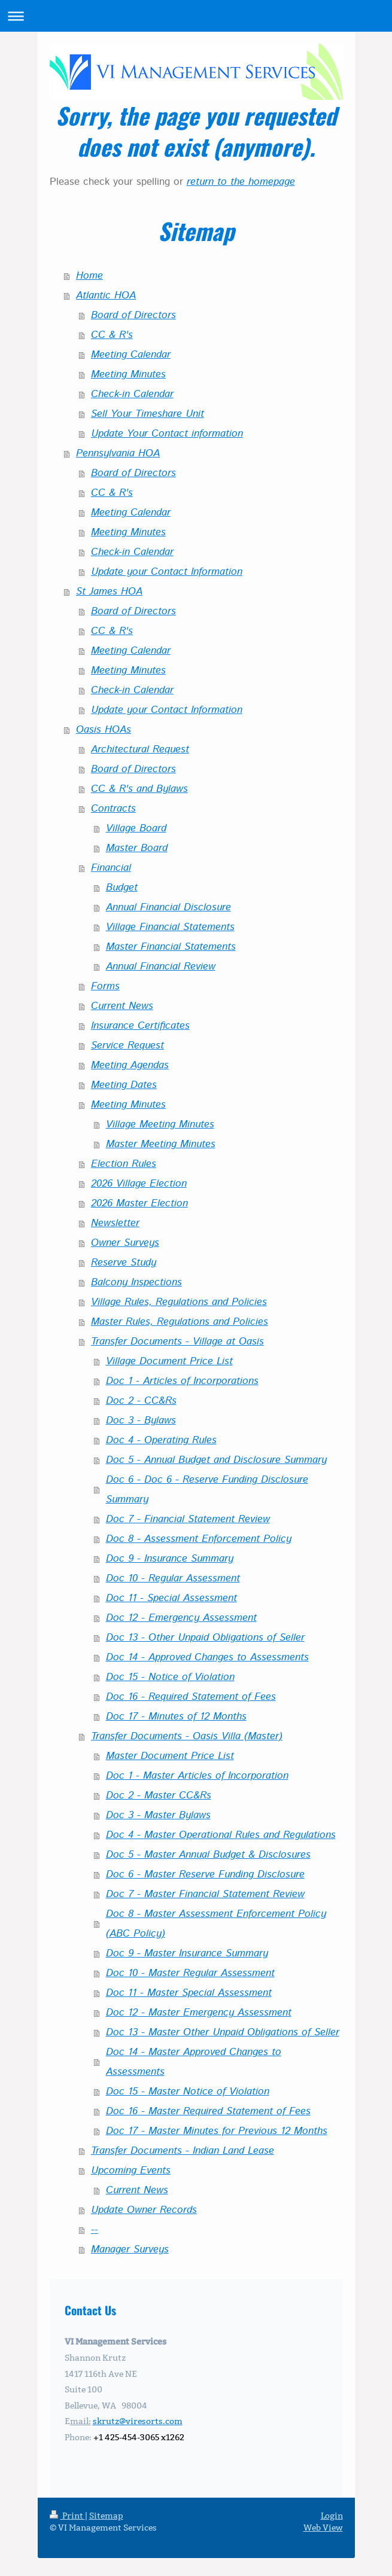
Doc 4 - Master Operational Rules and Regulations (221, 1835)
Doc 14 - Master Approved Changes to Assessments (193, 2062)
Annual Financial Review (160, 966)
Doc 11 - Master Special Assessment (189, 1993)
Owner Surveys (125, 1243)
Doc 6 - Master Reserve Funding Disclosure (205, 1874)
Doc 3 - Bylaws (141, 1420)
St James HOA (109, 591)
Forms (105, 986)
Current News (122, 1006)
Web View (323, 2527)
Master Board (137, 848)
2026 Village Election (139, 1183)
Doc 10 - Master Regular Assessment (190, 1973)
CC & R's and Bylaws (139, 789)
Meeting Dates (124, 1085)
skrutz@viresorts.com (138, 2421)
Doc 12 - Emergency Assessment (181, 1618)
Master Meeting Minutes (160, 1144)
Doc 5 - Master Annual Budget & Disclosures (208, 1855)
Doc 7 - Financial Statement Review (188, 1519)
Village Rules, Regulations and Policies (179, 1302)
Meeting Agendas (130, 1065)
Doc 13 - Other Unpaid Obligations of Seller (205, 1637)
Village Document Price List (169, 1361)
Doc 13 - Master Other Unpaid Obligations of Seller (222, 2032)
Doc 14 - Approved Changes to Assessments (207, 1657)
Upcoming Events (131, 2170)
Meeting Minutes (128, 374)
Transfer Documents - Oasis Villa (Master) (186, 1736)
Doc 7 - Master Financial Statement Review (205, 1894)
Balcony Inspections (136, 1282)
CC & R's (112, 335)
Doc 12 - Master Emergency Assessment (198, 2012)
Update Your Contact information (167, 433)
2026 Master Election (139, 1203)
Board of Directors (133, 315)
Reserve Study (123, 1262)
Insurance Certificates (140, 1026)
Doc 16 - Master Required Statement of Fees (208, 2111)
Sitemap (106, 2515)
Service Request (127, 1045)
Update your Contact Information (166, 572)
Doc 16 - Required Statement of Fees (191, 1697)
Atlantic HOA (106, 295)
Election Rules (123, 1164)
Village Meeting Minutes (160, 1124)
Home (89, 276)
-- (94, 2230)
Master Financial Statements (171, 947)
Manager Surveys (130, 2249)
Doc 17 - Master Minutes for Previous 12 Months (216, 2131)
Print (67, 2515)
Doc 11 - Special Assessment (171, 1598)
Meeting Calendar (131, 354)
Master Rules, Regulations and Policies (179, 1322)
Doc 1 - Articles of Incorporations (182, 1381)
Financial (111, 868)
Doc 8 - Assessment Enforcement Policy (198, 1539)
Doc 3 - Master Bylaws (158, 1815)
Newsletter (115, 1223)
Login (332, 2515)
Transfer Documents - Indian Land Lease (182, 2151)
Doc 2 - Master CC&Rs (158, 1795)
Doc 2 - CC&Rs (141, 1401)
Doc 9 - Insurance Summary (169, 1558)
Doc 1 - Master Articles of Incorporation (197, 1776)
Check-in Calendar (132, 394)
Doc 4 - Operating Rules (161, 1440)
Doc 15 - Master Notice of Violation (187, 2091)
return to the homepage (241, 182)
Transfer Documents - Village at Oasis (177, 1341)
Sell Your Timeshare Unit (147, 414)
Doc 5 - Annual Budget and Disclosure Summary (216, 1460)
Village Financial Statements (170, 927)
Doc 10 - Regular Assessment (173, 1578)
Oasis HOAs (103, 730)
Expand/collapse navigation (196, 16)
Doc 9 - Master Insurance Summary (187, 1953)
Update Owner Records (144, 2210)
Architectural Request (140, 749)
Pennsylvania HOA (118, 453)
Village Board (136, 828)
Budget (122, 887)
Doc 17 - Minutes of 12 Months (176, 1716)
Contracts (113, 808)
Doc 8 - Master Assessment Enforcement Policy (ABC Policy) (216, 1924)
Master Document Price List (170, 1756)
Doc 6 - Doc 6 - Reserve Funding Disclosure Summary (207, 1490)
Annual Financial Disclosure (168, 907)
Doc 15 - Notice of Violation (170, 1677)
